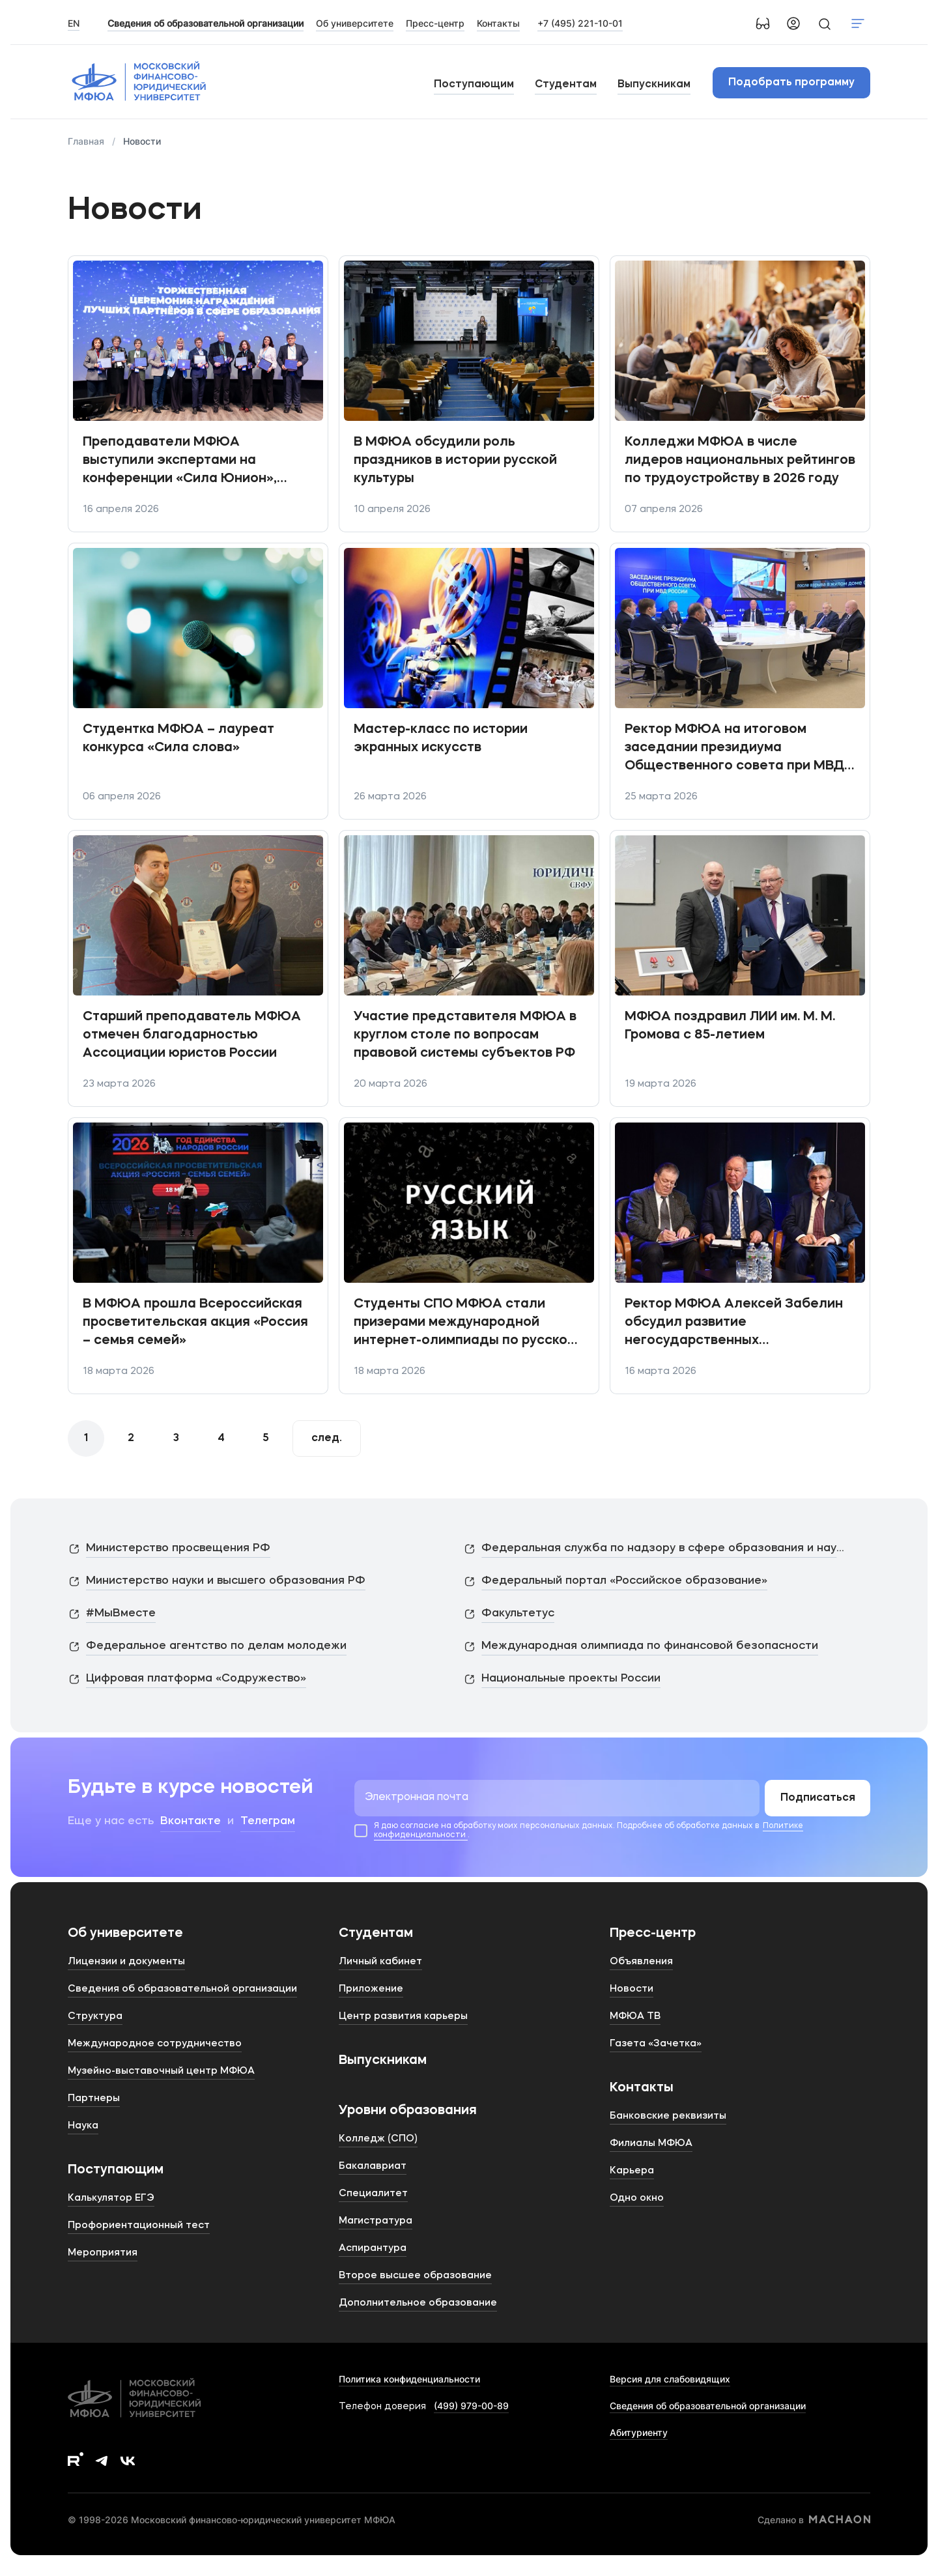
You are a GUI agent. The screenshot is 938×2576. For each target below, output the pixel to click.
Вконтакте (190, 1821)
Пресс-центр (653, 1933)
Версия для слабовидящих (670, 2378)
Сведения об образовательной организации (708, 2405)
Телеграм (267, 1821)
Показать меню (858, 23)
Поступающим (474, 84)
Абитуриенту (639, 2432)
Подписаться (817, 1798)
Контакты (642, 2088)
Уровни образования (408, 2110)
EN (73, 23)
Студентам (566, 84)
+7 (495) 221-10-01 (580, 23)
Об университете (125, 1933)
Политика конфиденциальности (409, 2378)
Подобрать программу (791, 83)
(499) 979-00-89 (471, 2405)
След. (326, 1438)
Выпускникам (654, 84)
